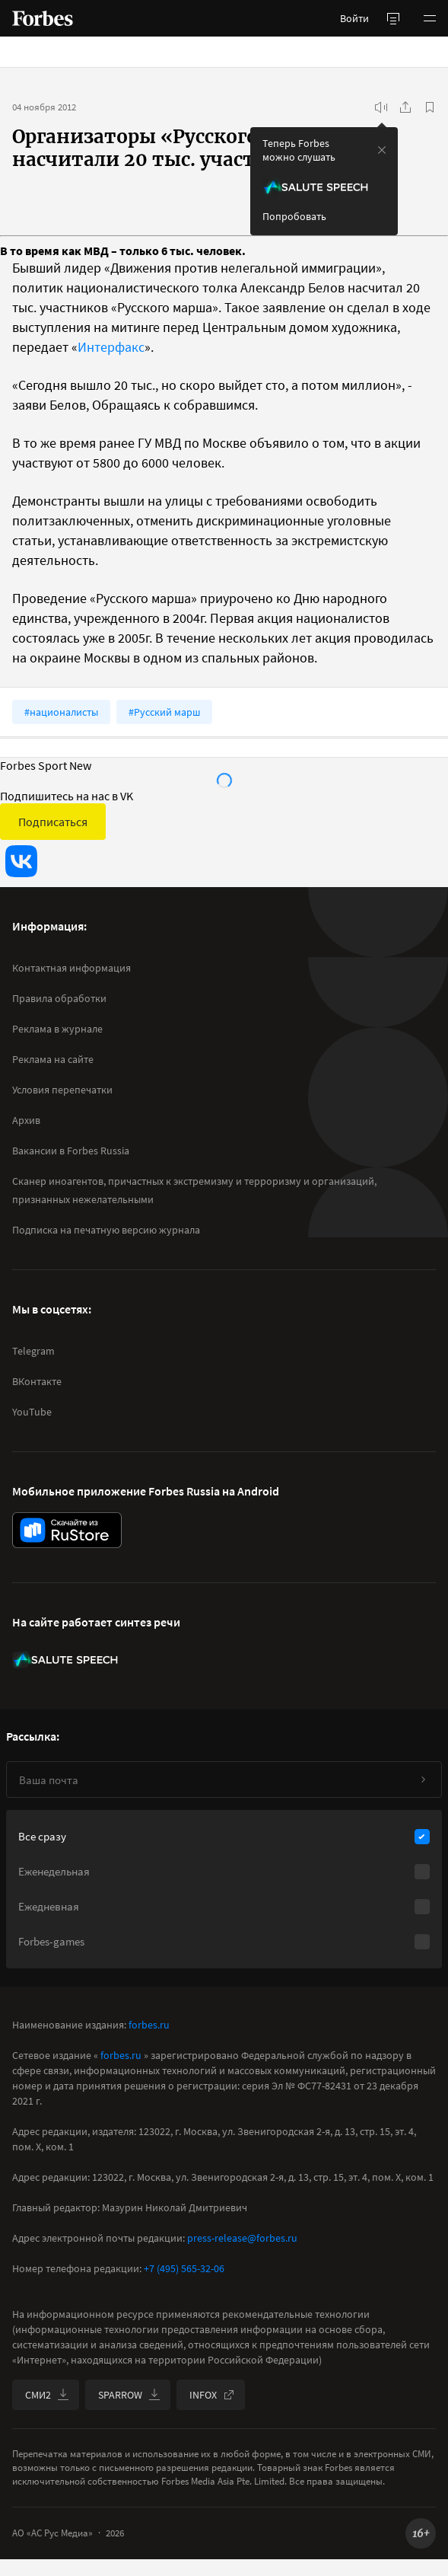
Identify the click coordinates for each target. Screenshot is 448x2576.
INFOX (212, 2395)
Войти (354, 18)
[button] (430, 18)
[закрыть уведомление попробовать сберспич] (382, 150)
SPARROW (129, 2395)
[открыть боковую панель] (393, 18)
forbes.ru (149, 2025)
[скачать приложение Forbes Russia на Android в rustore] (67, 1530)
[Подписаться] (423, 1779)
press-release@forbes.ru (242, 2238)
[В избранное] (430, 107)
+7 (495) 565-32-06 (184, 2268)
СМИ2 (47, 2395)
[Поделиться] (405, 107)
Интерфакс (111, 347)
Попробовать (294, 216)
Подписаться (52, 821)
